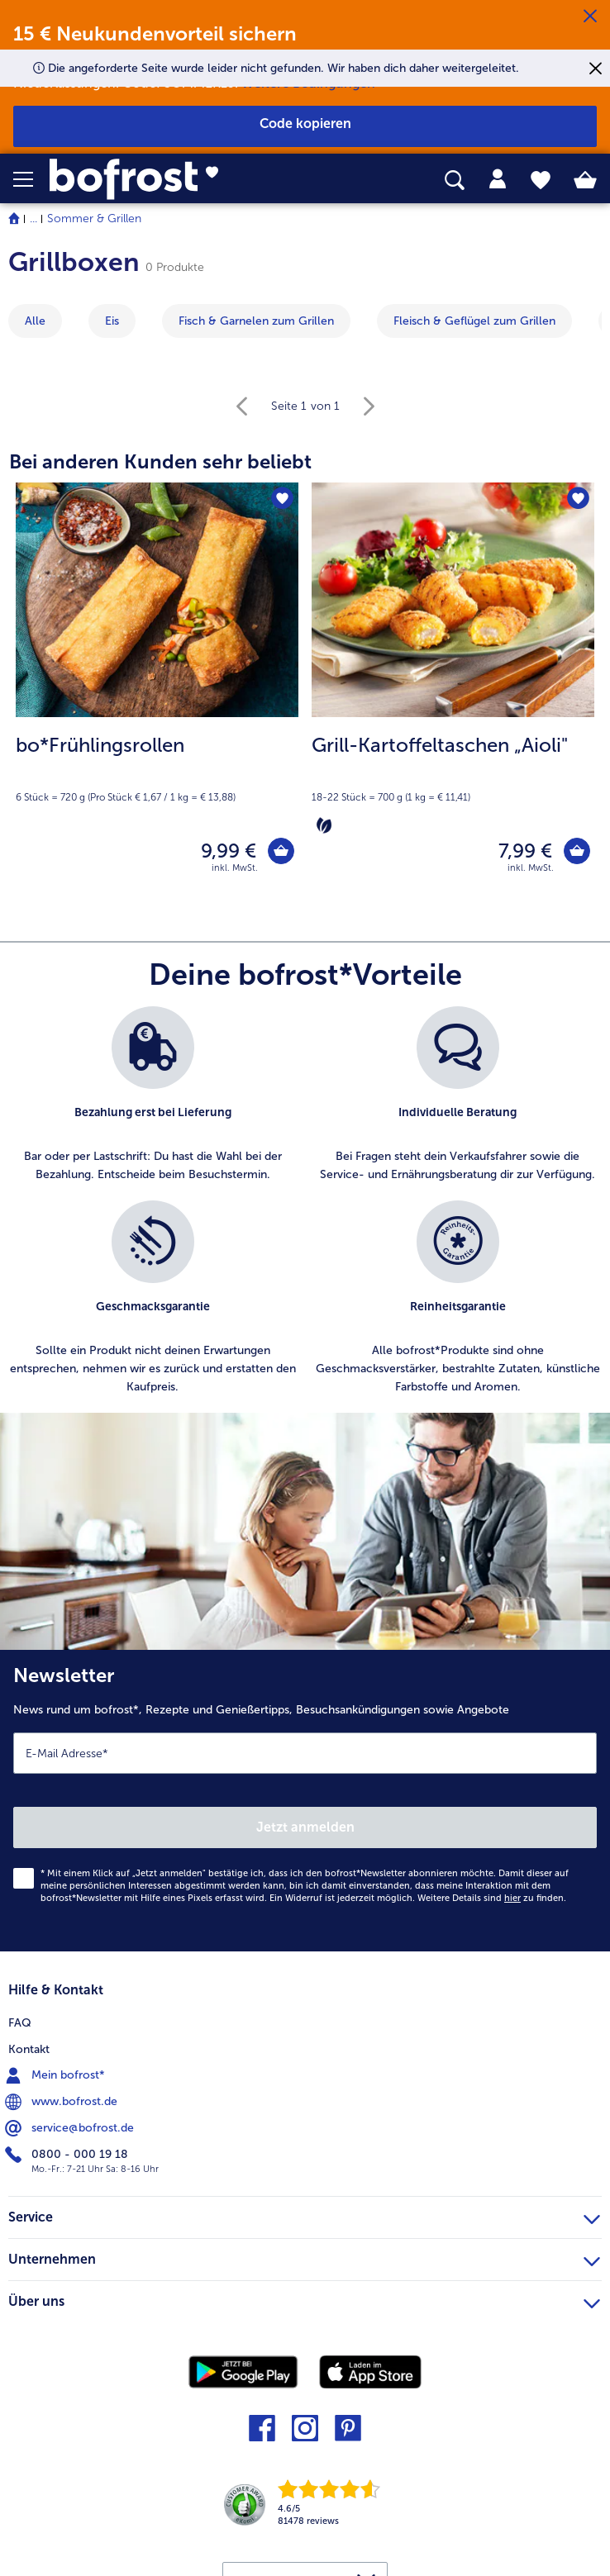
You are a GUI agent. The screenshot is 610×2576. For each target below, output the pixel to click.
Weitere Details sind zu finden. (491, 1904)
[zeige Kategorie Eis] (112, 321)
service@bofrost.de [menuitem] (71, 2134)
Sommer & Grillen (94, 218)
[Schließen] (590, 16)
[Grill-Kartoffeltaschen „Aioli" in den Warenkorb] (574, 854)
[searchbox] (455, 180)
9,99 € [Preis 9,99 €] (222, 854)
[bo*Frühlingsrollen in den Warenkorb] (278, 854)
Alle (35, 321)
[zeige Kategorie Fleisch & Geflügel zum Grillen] (474, 321)
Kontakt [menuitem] (29, 2055)
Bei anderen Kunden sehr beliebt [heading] (160, 461)
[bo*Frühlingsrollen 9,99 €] (157, 691)
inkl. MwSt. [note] (235, 873)
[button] (31, 179)
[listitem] (152, 1101)
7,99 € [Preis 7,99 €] (519, 854)
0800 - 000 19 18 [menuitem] (68, 2160)
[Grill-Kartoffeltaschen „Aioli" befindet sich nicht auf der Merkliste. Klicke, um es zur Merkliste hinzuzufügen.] (576, 500)
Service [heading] (304, 2221)
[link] (171, 179)
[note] (157, 767)
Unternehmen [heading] (304, 2263)
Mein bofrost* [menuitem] (56, 2081)
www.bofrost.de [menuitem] (62, 2107)
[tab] (498, 179)
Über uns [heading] (304, 2305)
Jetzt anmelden (305, 1833)
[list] (305, 1215)
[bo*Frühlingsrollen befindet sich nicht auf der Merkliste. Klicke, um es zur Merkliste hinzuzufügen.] (280, 500)
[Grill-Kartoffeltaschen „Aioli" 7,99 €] (453, 691)
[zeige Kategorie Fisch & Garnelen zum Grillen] (256, 321)
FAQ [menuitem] (19, 2029)
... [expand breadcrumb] (33, 218)
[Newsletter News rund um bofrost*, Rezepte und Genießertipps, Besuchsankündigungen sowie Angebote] (305, 1806)
